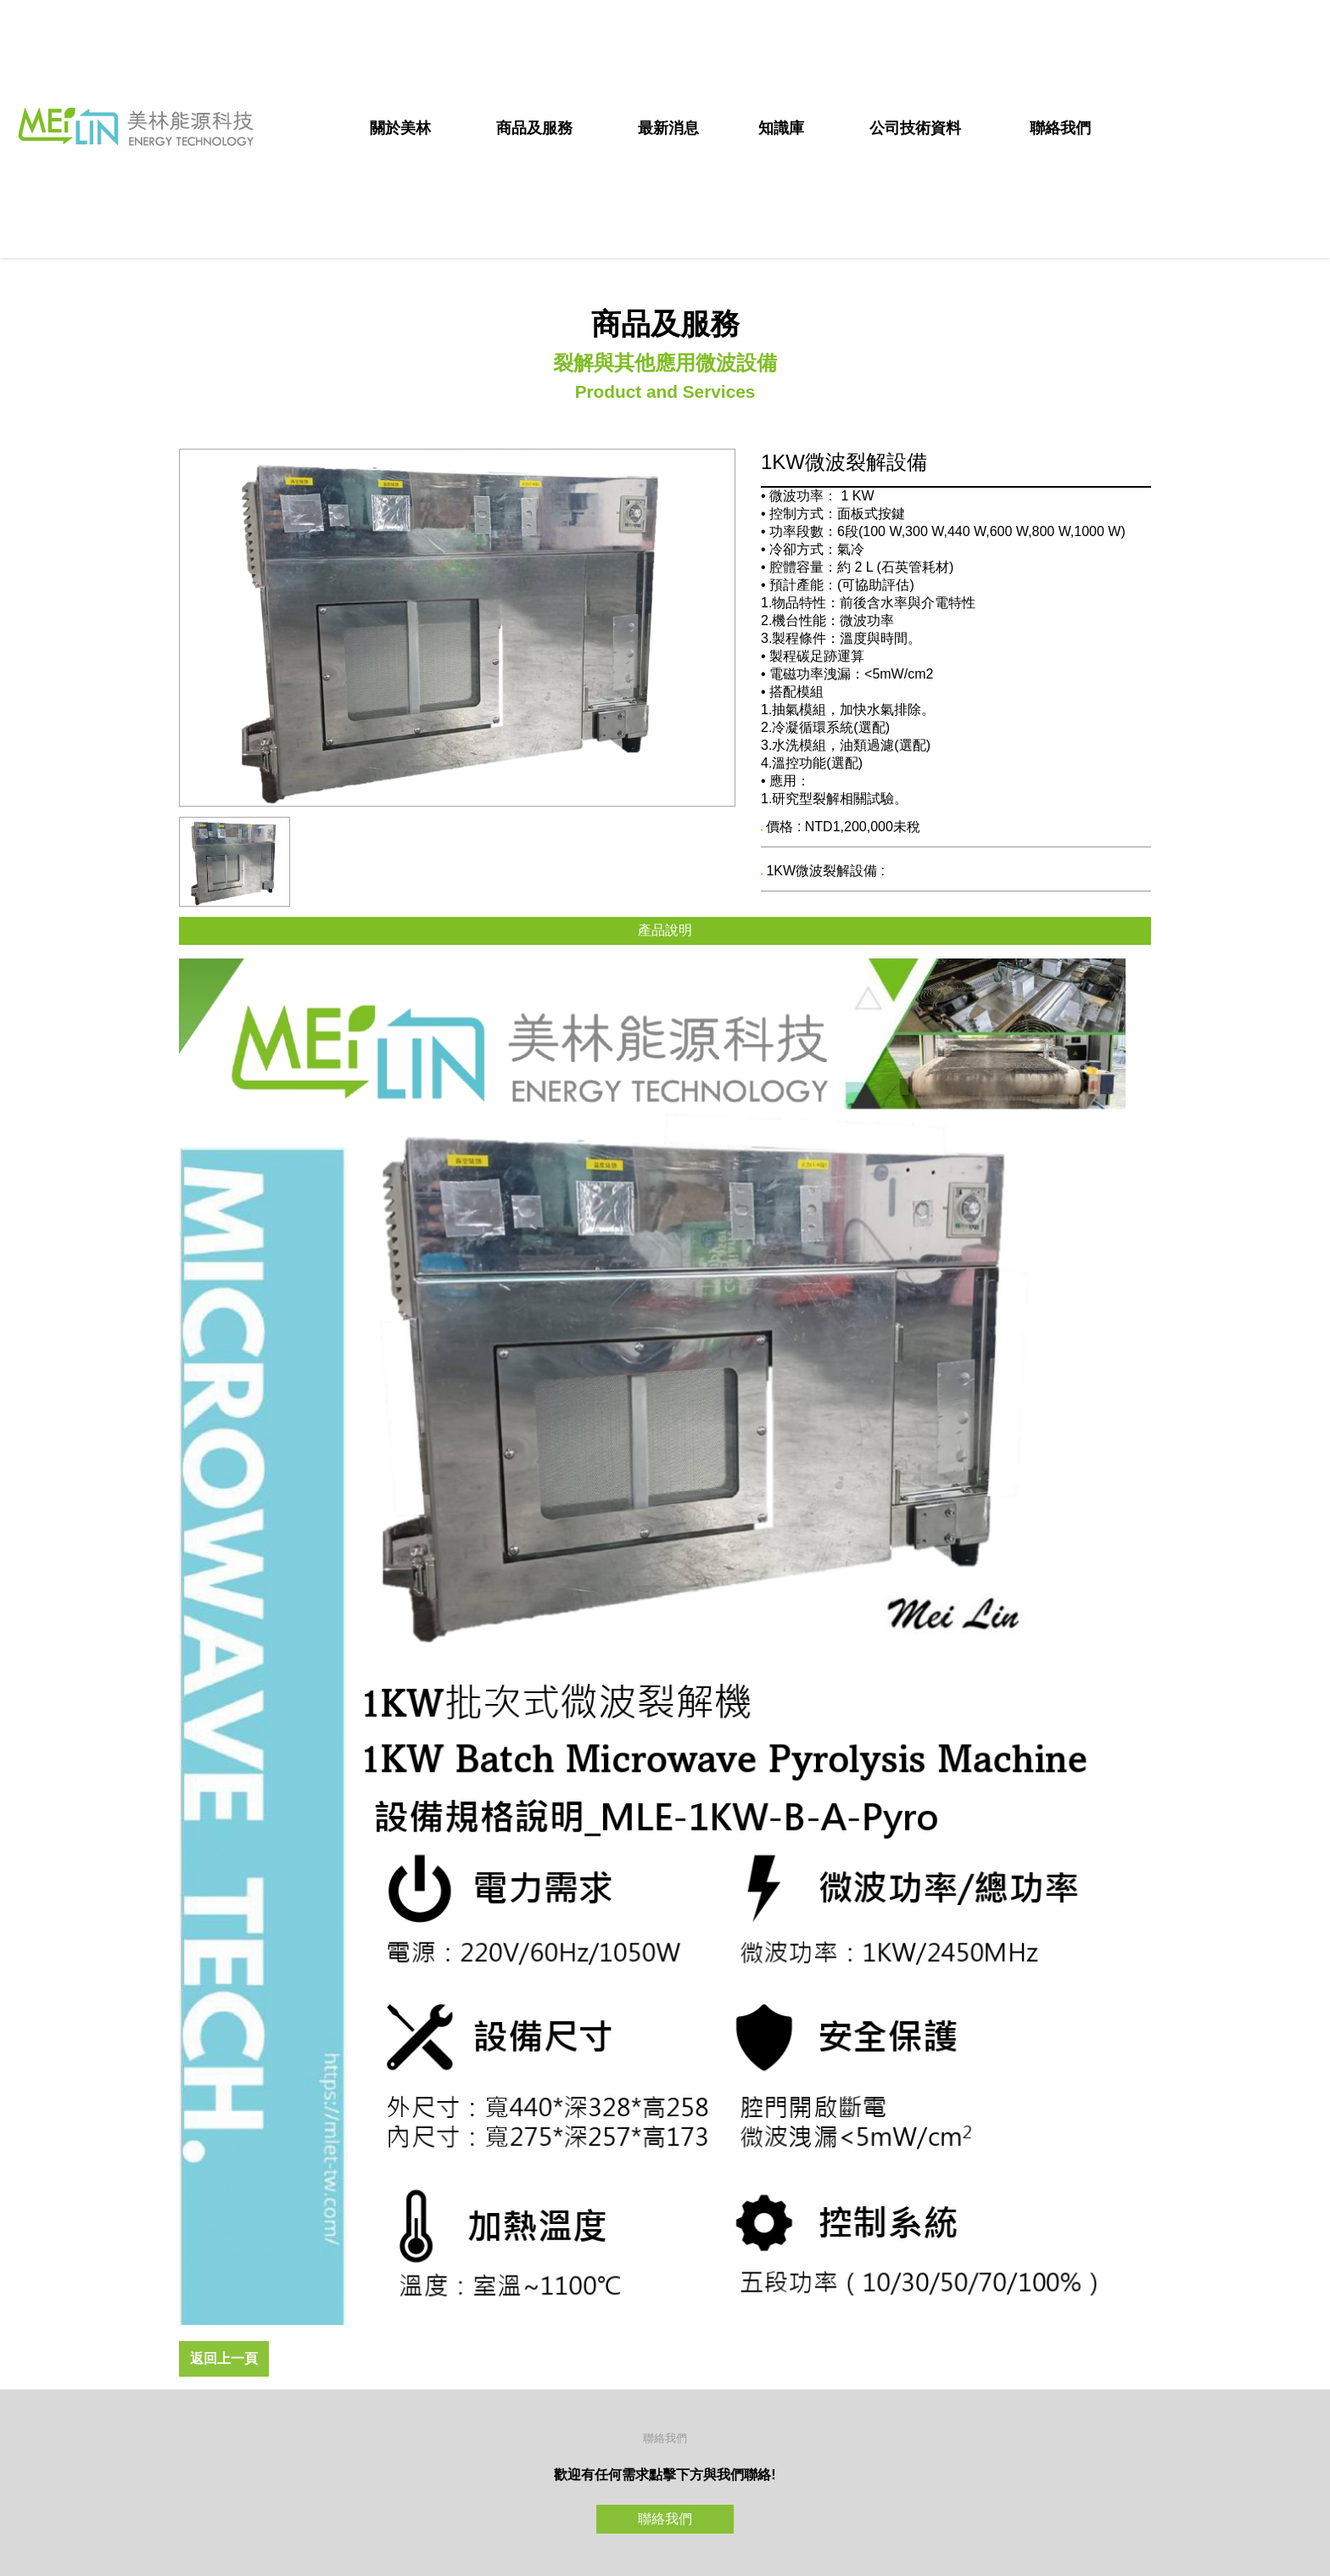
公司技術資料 (915, 128)
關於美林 (400, 128)
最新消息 (668, 128)
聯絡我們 (1060, 128)
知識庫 (781, 128)
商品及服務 (534, 128)
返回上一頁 (224, 2358)
